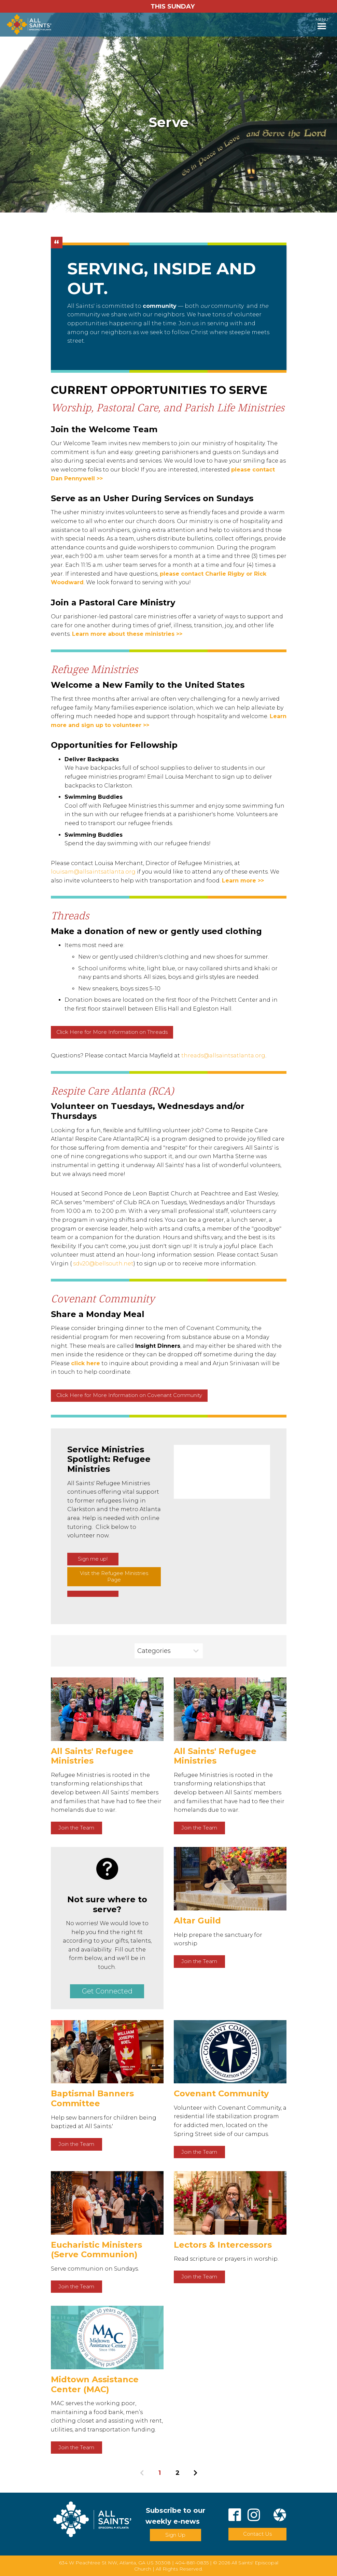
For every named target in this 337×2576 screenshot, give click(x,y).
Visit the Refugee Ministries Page (114, 1576)
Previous (142, 2473)
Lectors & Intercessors (223, 2245)
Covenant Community (221, 2093)
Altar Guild (197, 1921)
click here (85, 1363)
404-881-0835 (192, 2563)
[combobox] (169, 1650)
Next (195, 2473)
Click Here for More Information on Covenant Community (129, 1395)
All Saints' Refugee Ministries (92, 1756)
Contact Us (257, 2534)
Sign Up (175, 2535)
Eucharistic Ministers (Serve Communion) (96, 2250)
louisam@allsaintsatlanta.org (93, 871)
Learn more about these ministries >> (127, 634)
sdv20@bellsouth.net (103, 1263)
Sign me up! (93, 1559)
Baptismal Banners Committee (92, 2098)
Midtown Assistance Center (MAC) (95, 2384)
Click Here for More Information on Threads (112, 1032)
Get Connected (107, 1991)
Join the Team (76, 1827)
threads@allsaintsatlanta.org (223, 1055)
